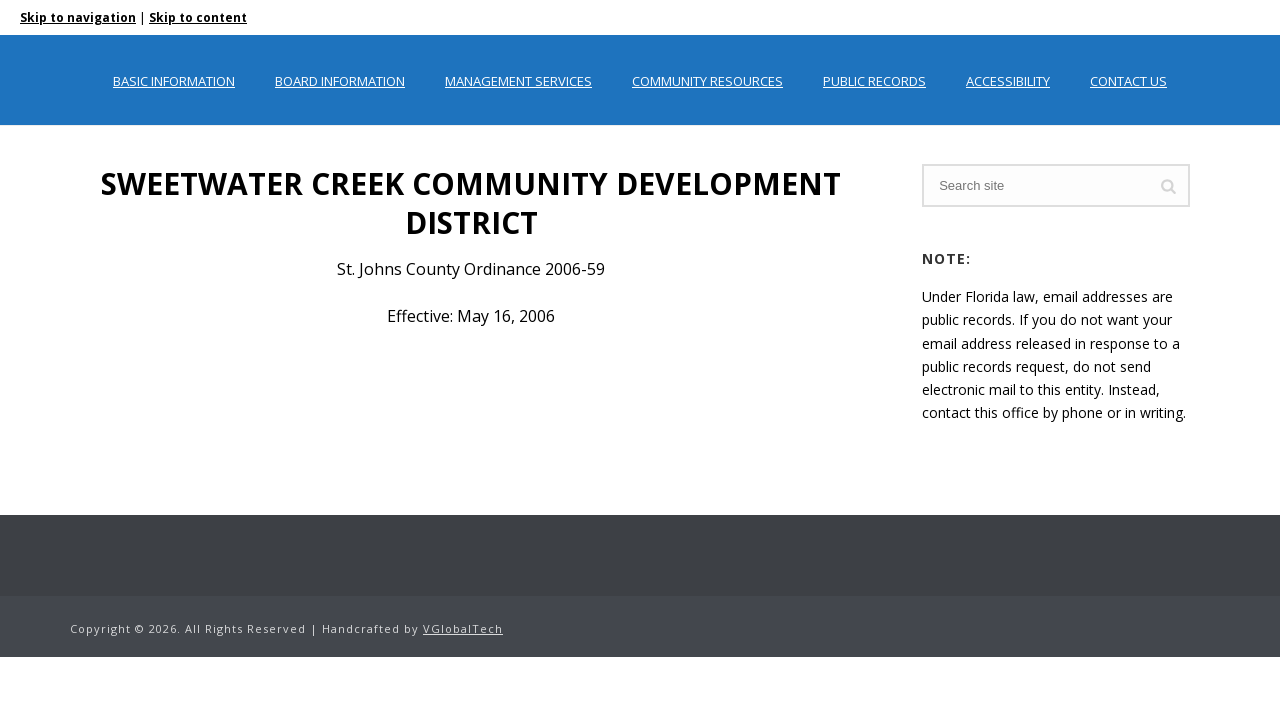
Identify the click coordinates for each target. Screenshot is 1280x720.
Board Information (340, 81)
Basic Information (174, 81)
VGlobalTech (463, 628)
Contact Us (1128, 81)
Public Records (874, 81)
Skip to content (198, 17)
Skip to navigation (78, 17)
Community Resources (707, 81)
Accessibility (1008, 81)
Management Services (518, 81)
